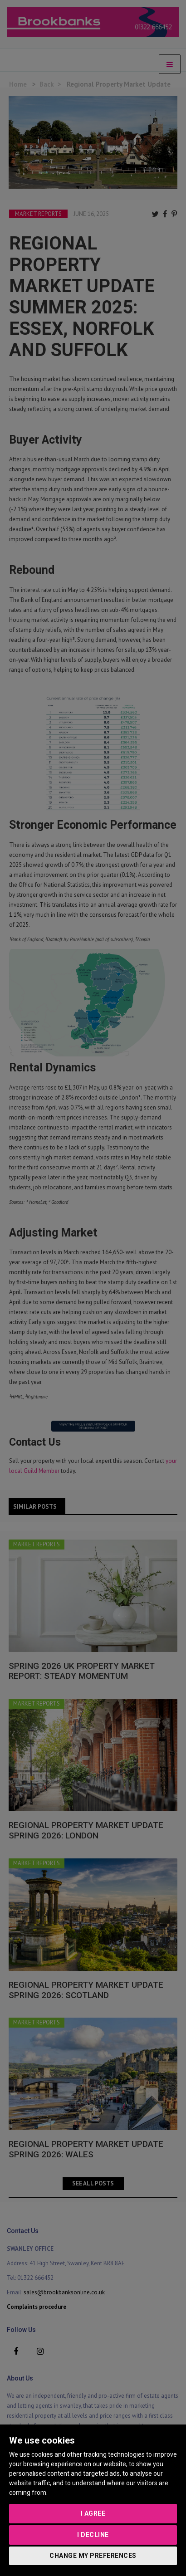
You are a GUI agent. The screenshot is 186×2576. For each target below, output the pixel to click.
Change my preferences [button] (93, 2555)
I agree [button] (93, 2513)
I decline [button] (93, 2534)
